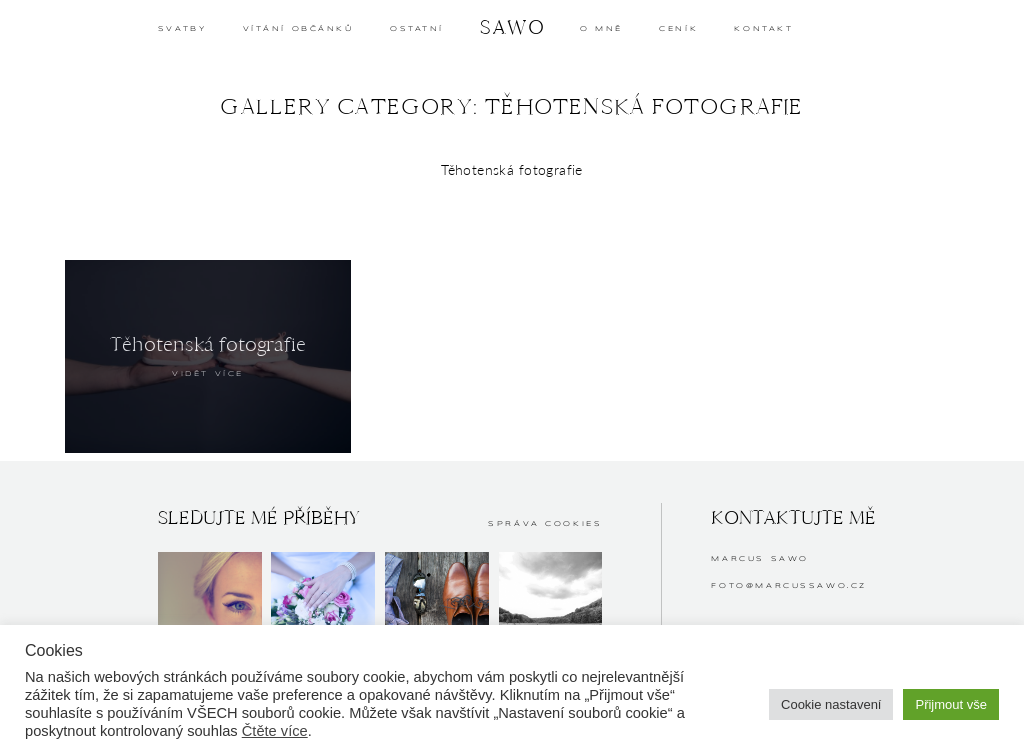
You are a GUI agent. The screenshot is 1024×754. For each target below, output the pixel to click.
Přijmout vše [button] (951, 704)
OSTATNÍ (417, 29)
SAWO (512, 27)
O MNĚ (601, 29)
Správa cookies (545, 524)
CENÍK (678, 29)
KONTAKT (763, 29)
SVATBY (182, 29)
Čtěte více (275, 731)
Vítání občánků (298, 29)
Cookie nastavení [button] (831, 704)
